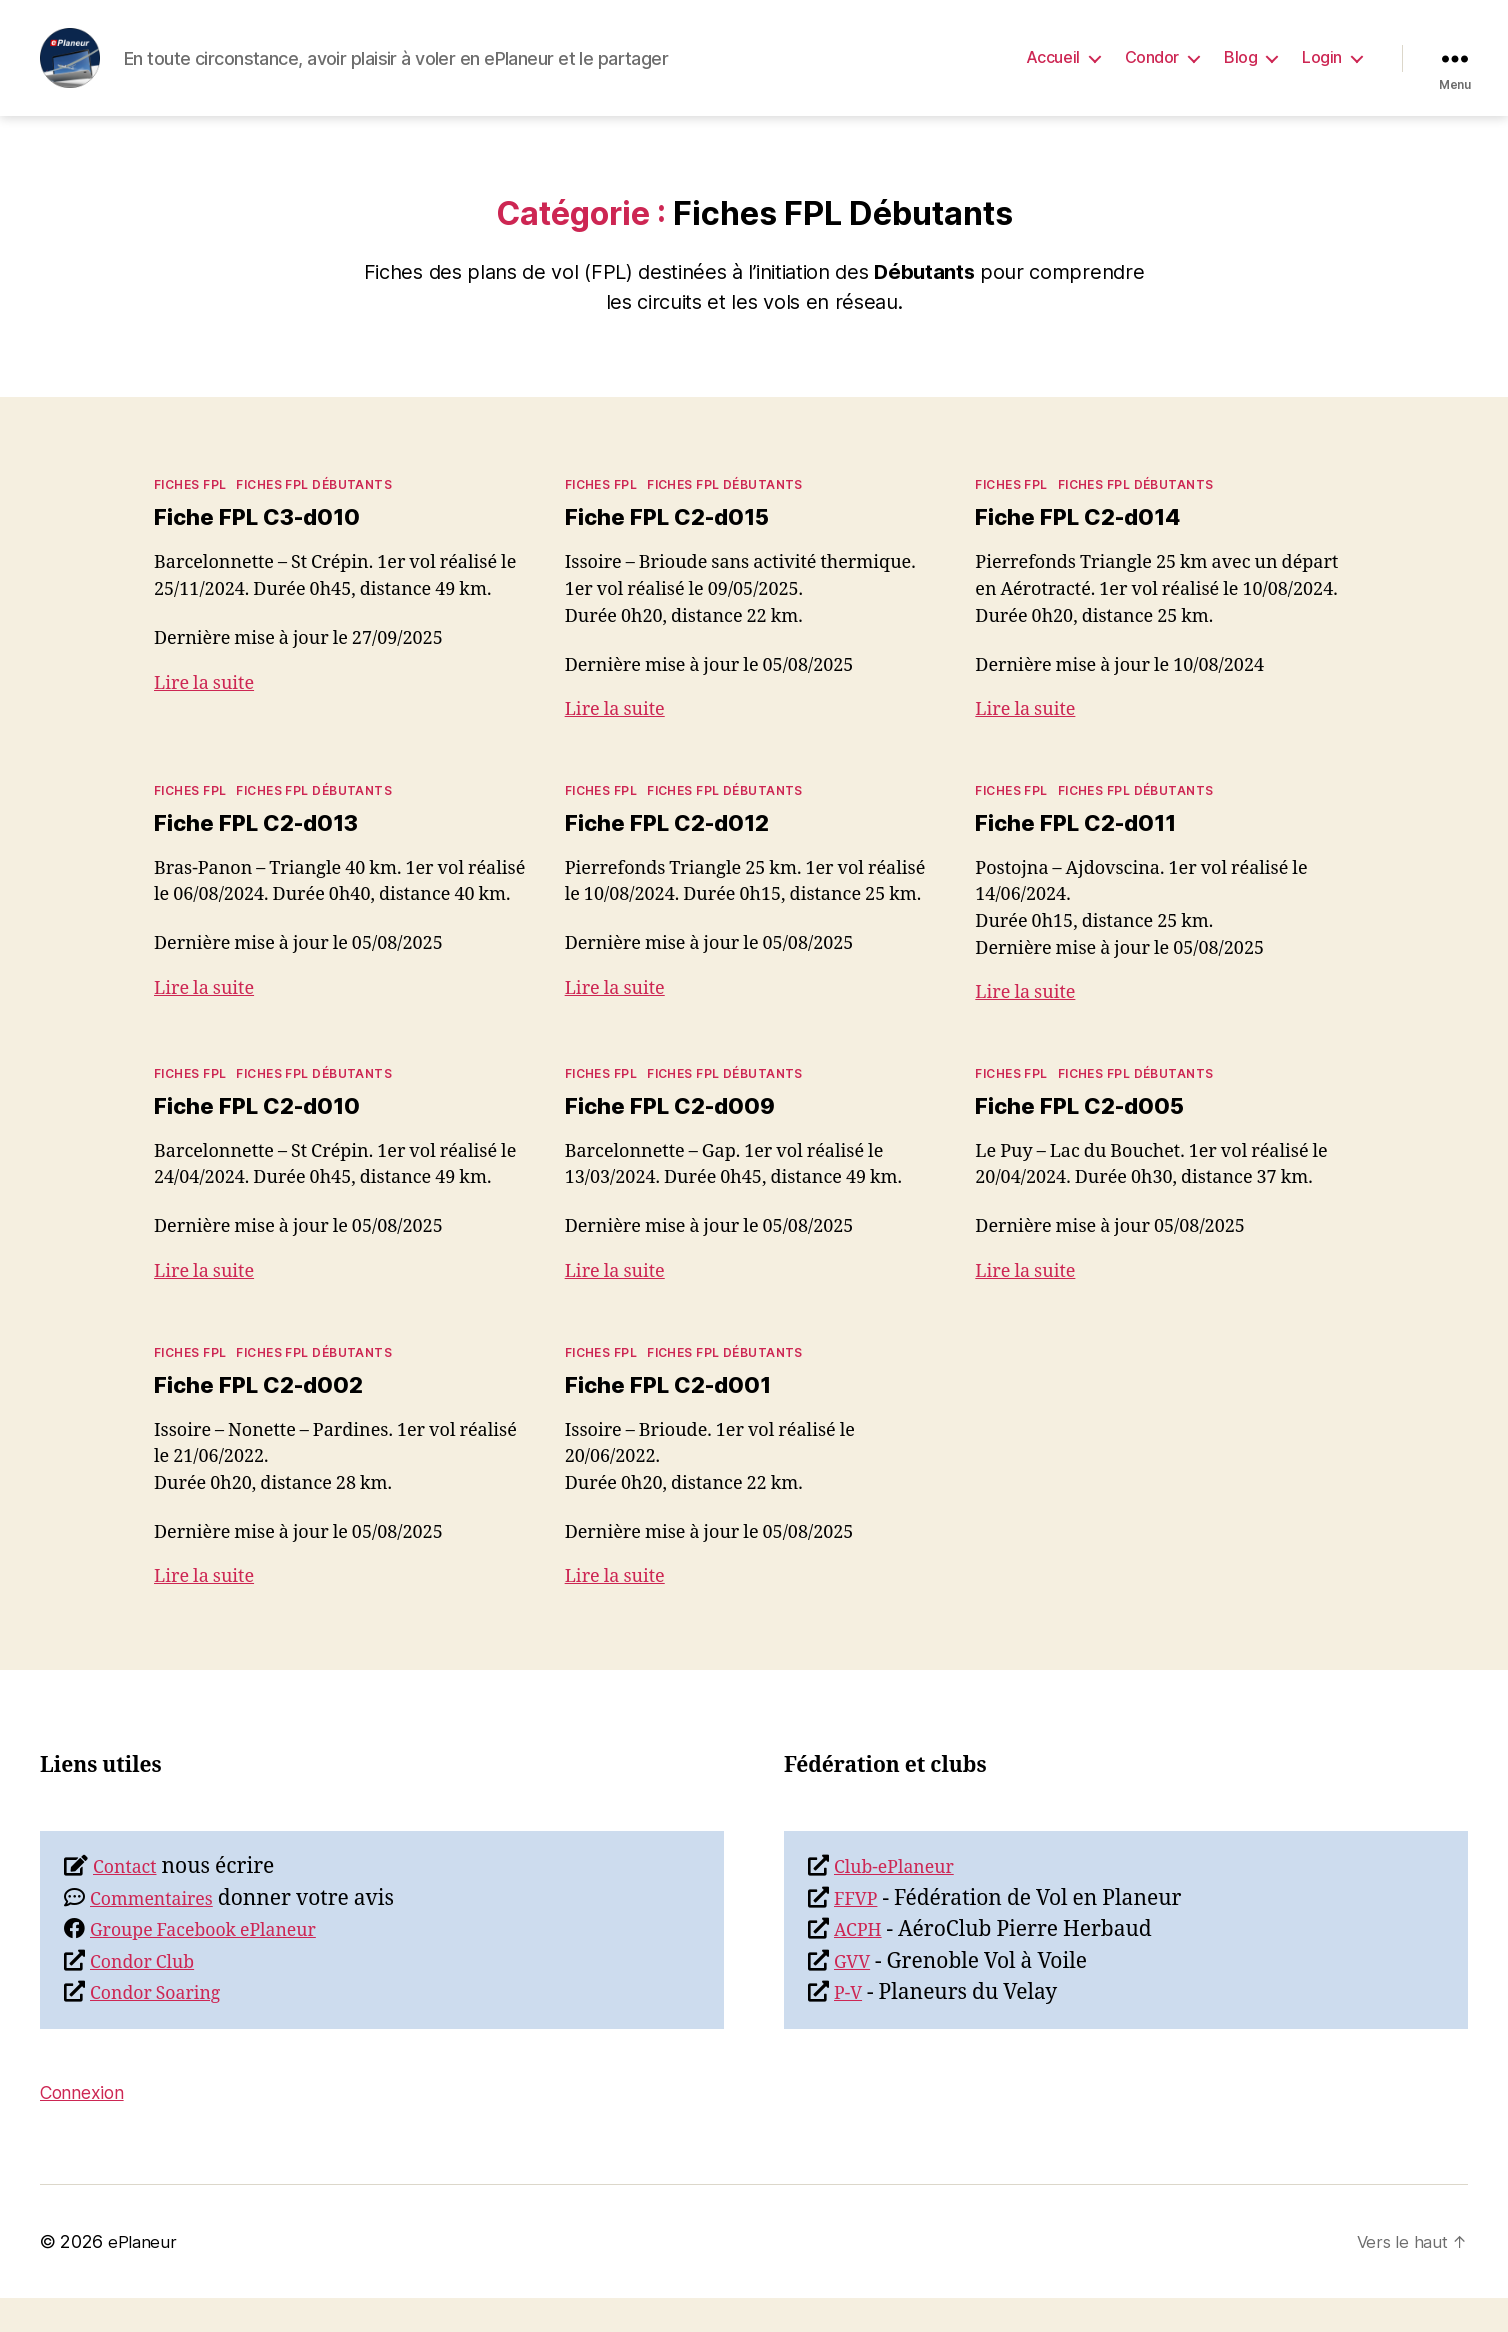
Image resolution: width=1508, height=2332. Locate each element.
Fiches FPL (190, 514)
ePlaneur (142, 2275)
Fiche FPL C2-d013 (265, 853)
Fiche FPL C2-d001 (677, 1416)
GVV (855, 1995)
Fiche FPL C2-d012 (676, 853)
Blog (1240, 72)
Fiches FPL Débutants (314, 514)
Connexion (91, 2125)
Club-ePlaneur (905, 1900)
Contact (131, 1900)
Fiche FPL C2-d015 (676, 546)
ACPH (862, 1963)
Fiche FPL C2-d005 (1088, 1137)
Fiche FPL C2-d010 (266, 1137)
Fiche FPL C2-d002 (267, 1416)
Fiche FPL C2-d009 (679, 1137)
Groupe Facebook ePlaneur (224, 1963)
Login (1322, 72)
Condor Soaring (167, 2026)
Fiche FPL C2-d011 (1084, 853)
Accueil (1053, 72)
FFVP (860, 1932)
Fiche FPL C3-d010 (266, 546)
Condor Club (152, 1995)
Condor (1152, 72)
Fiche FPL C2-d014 (1087, 546)
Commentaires (163, 1932)
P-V (850, 2026)
